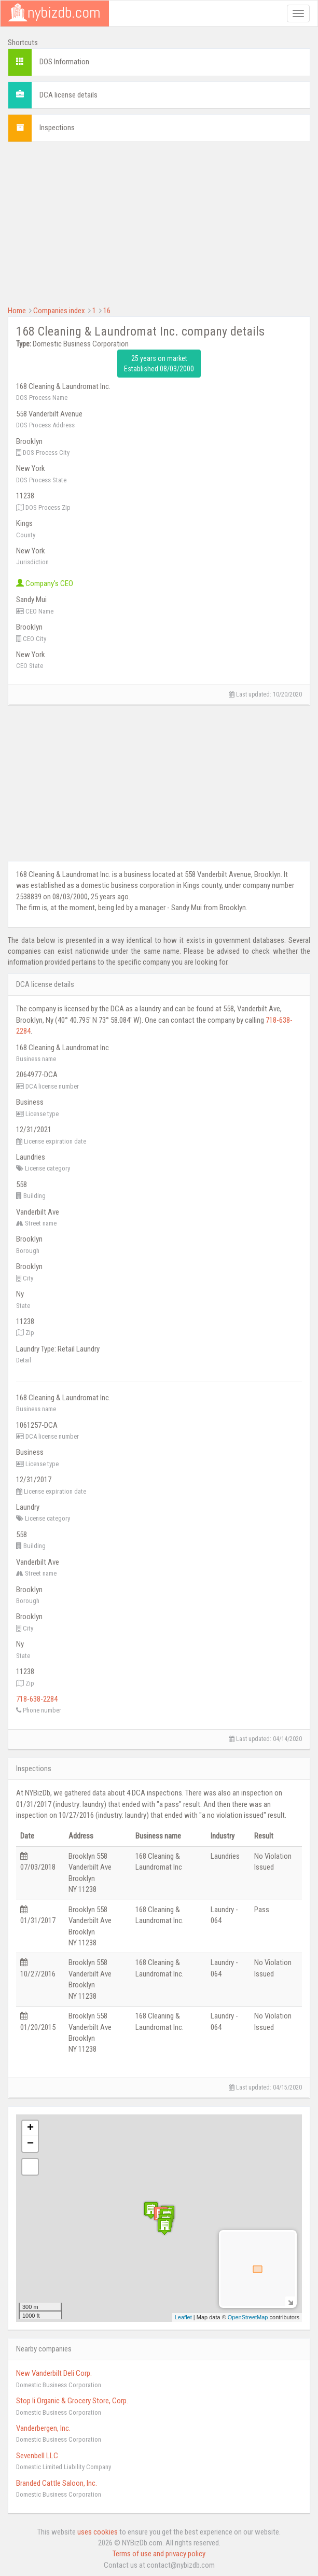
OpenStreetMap (248, 2317)
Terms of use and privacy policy (159, 2553)
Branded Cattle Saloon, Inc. (56, 2483)
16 (106, 310)
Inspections (57, 127)
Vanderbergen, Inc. (43, 2428)
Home (17, 310)
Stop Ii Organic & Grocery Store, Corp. (72, 2400)
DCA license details (68, 95)
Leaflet (183, 2317)
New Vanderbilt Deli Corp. (54, 2373)
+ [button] (30, 2128)
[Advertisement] (159, 222)
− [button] (30, 2144)
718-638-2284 (37, 1699)
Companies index (59, 310)
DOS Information (64, 61)
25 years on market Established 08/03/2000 (159, 363)
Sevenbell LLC (37, 2455)
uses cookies (97, 2532)
